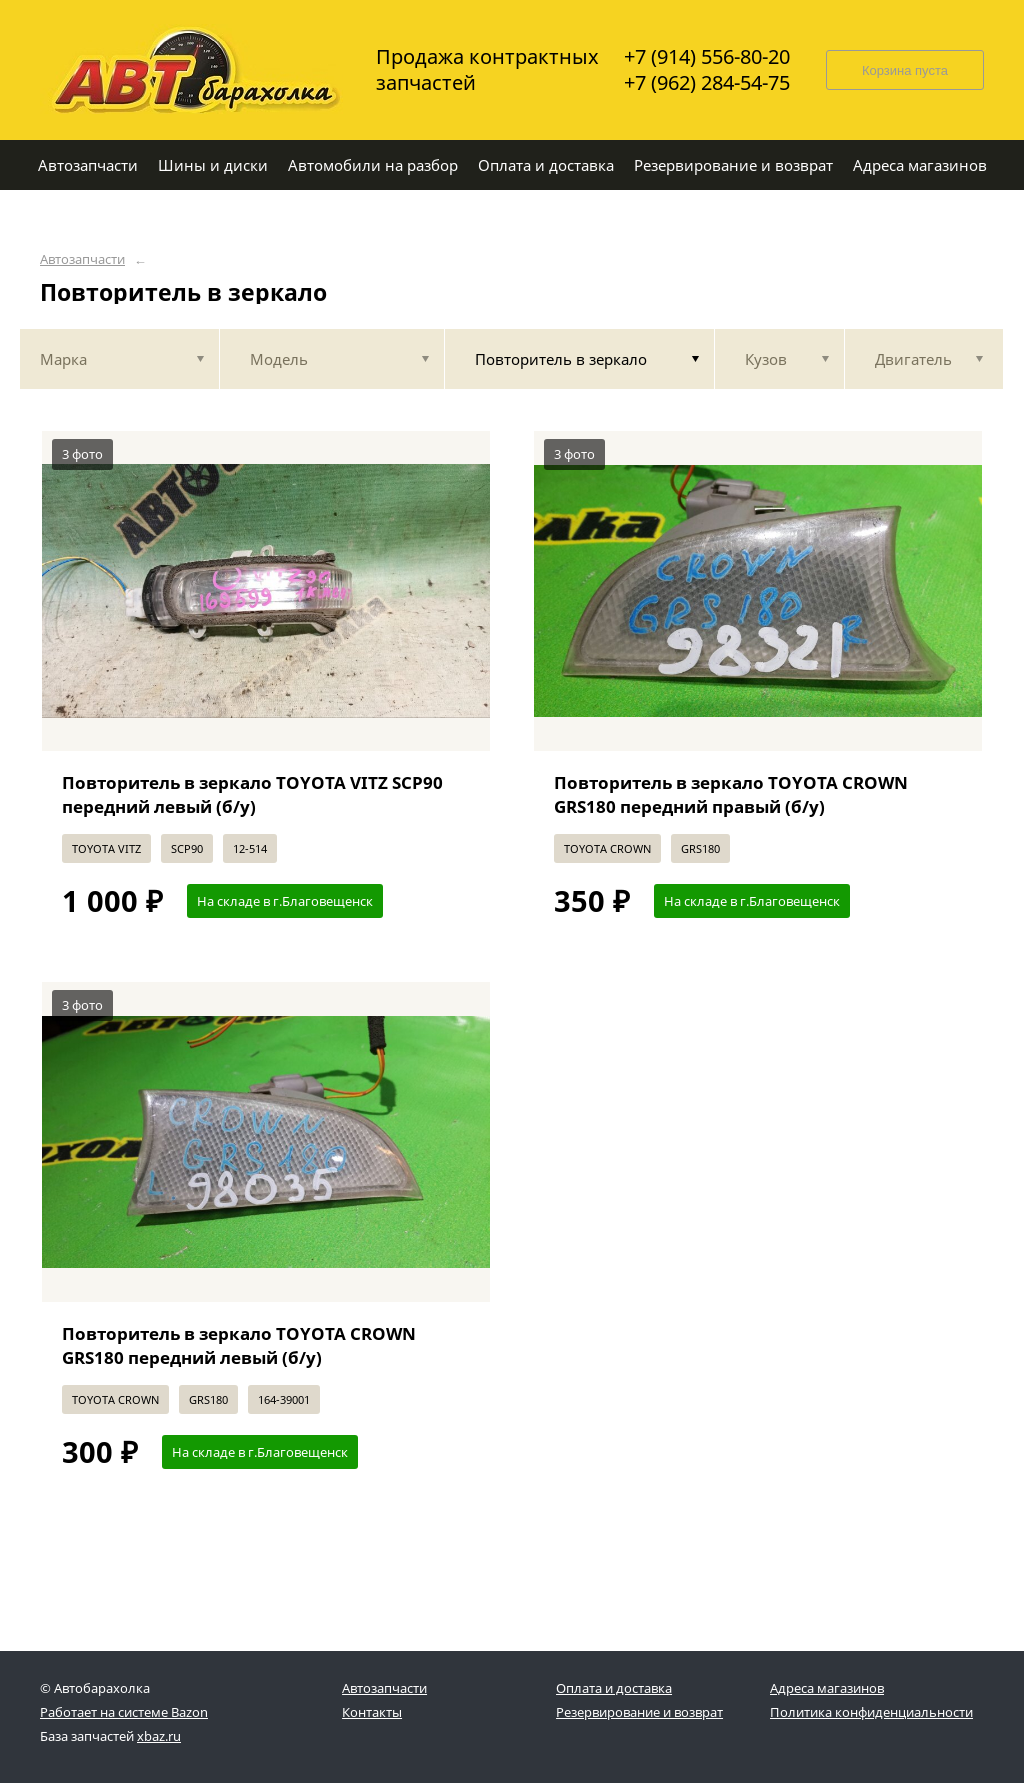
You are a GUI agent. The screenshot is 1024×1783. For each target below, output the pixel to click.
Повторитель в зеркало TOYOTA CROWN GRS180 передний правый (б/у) (731, 794)
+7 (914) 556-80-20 (707, 57)
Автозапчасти (82, 259)
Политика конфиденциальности (871, 1712)
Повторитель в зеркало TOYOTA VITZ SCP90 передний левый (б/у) (252, 794)
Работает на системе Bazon (124, 1712)
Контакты (372, 1712)
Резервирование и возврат (639, 1712)
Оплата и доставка (614, 1688)
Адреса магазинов (827, 1688)
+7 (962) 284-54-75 (707, 83)
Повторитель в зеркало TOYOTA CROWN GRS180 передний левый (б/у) (239, 1345)
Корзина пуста (905, 70)
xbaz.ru (159, 1736)
